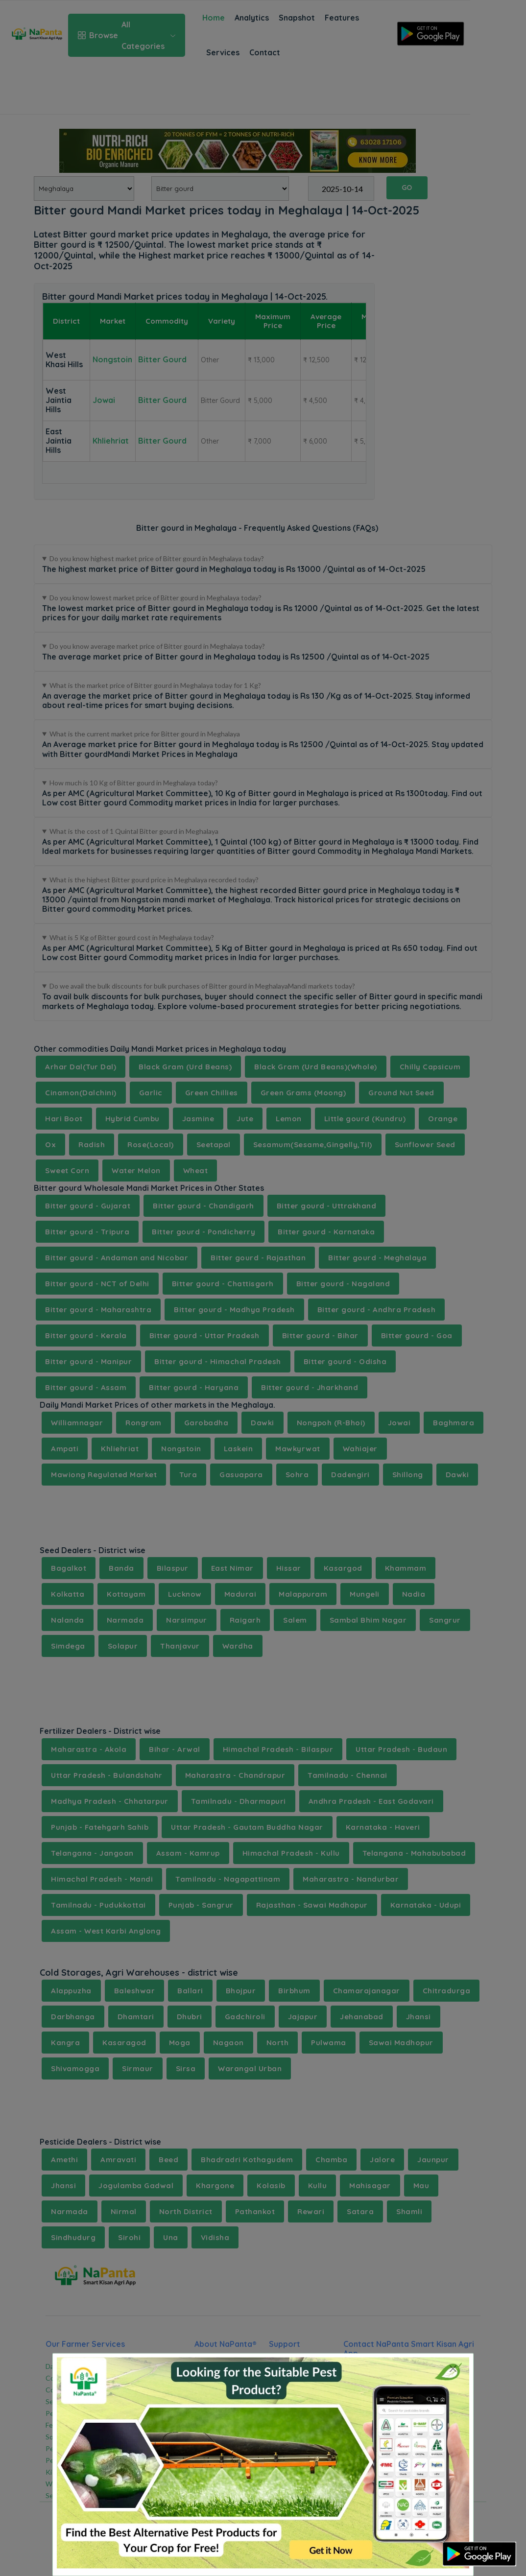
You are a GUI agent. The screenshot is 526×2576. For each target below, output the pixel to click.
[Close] (453, 2368)
